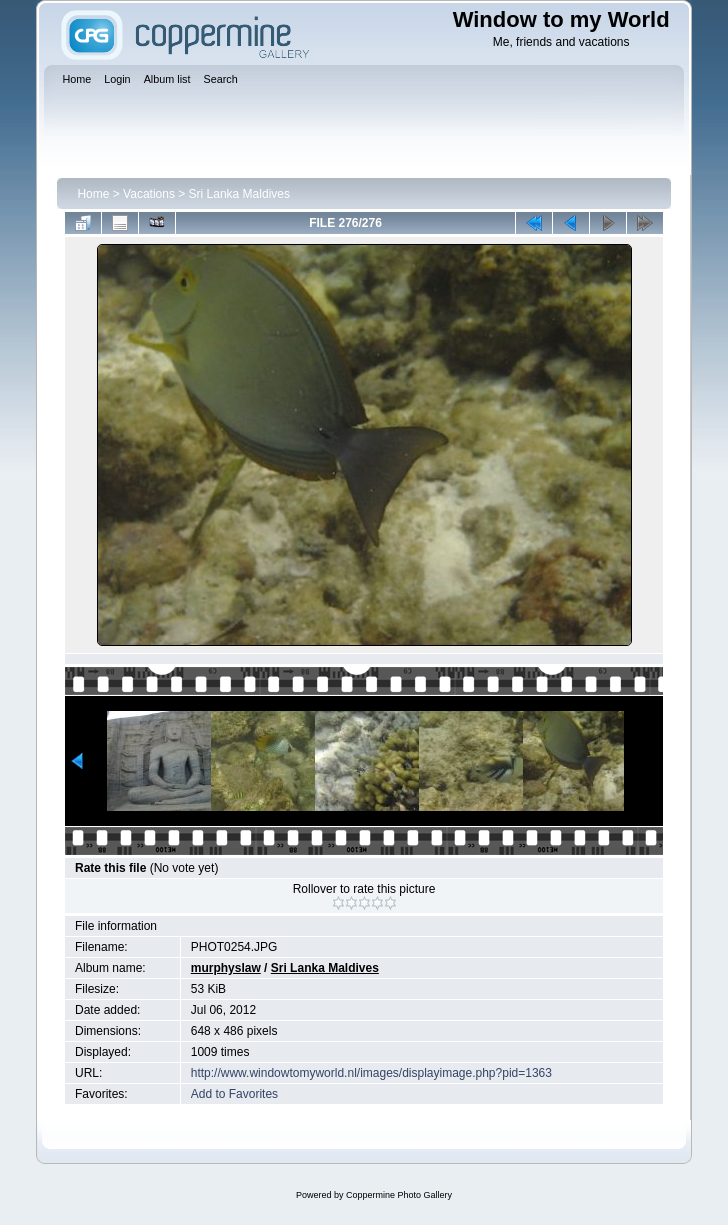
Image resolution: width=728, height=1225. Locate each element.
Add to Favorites (234, 1094)
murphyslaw (226, 968)
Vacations (149, 194)
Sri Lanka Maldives (239, 194)
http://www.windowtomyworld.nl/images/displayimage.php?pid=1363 (371, 1073)
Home (93, 194)
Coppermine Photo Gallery (399, 1195)
